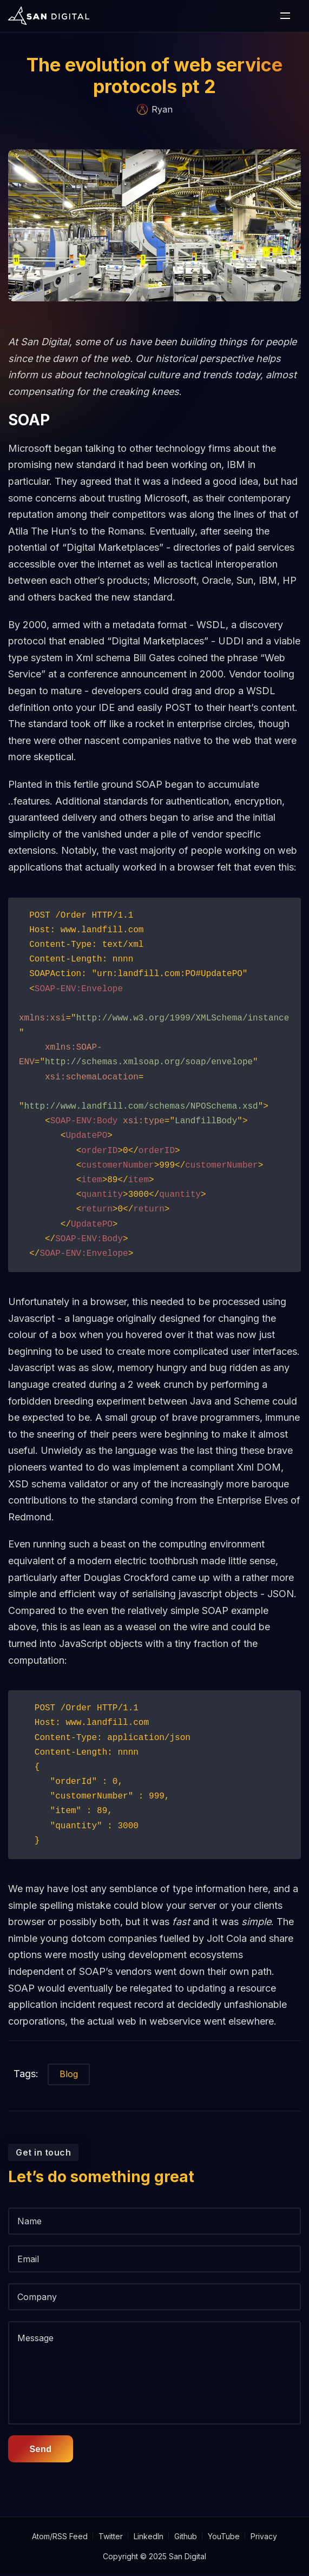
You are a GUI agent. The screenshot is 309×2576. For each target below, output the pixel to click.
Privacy (264, 2539)
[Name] (154, 2245)
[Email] (154, 2283)
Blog (69, 2098)
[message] (154, 2397)
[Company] (154, 2321)
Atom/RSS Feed (60, 2539)
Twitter (110, 2539)
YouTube (224, 2539)
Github (185, 2539)
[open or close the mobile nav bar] (285, 15)
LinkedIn (148, 2539)
